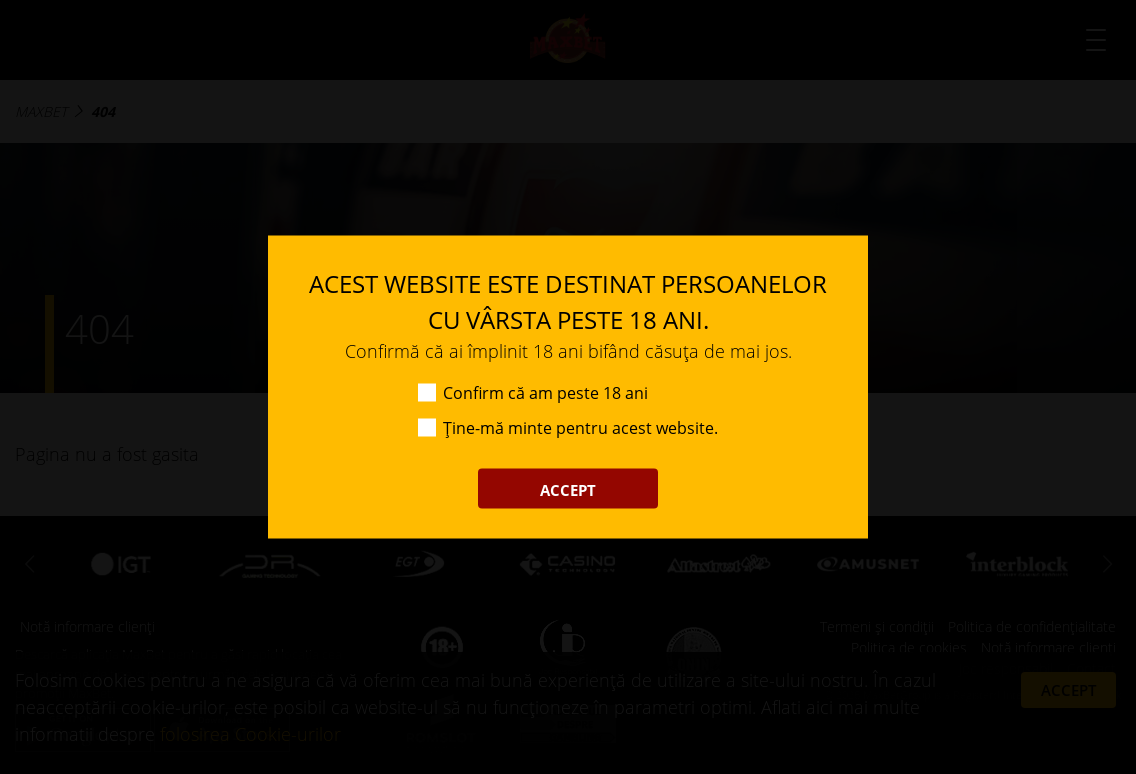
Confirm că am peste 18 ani (545, 393)
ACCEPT (568, 490)
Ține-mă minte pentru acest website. (580, 428)
